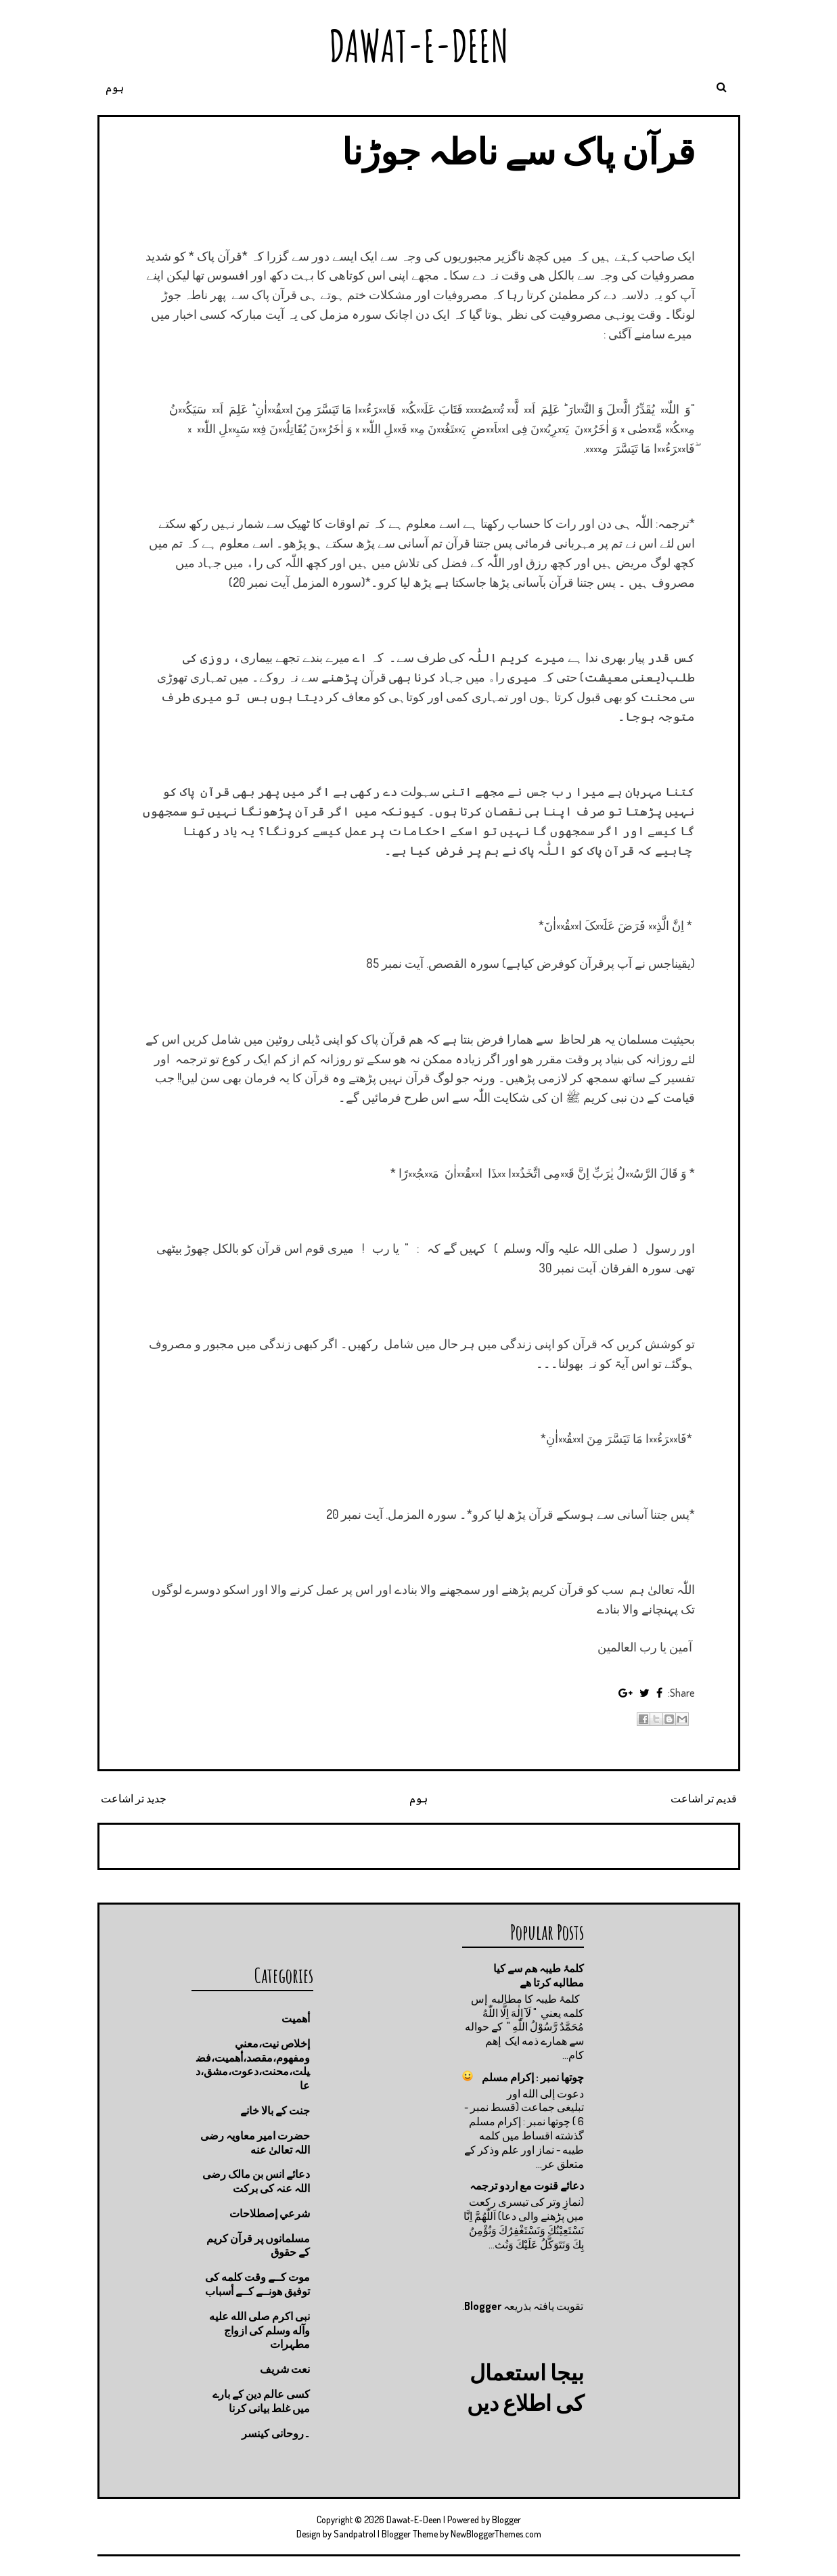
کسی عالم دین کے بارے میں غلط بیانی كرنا (261, 2401)
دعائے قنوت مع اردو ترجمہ (527, 2185)
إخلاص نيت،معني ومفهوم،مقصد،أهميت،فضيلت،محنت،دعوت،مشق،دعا (253, 2064)
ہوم (115, 87)
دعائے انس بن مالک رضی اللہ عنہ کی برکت (256, 2181)
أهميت (295, 2018)
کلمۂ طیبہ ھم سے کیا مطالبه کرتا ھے (538, 1975)
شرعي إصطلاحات (269, 2213)
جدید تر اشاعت (133, 1798)
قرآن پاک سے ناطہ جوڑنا (518, 150)
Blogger (482, 2306)
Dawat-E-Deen (419, 45)
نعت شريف (285, 2369)
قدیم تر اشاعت (704, 1798)
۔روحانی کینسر (276, 2433)
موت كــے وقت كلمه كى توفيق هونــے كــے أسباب (257, 2284)
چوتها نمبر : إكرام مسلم (533, 2077)
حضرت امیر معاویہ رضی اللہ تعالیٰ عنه (255, 2142)
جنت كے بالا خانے (275, 2110)
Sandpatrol (355, 2533)
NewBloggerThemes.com (496, 2533)
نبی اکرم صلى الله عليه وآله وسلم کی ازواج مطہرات (259, 2330)
